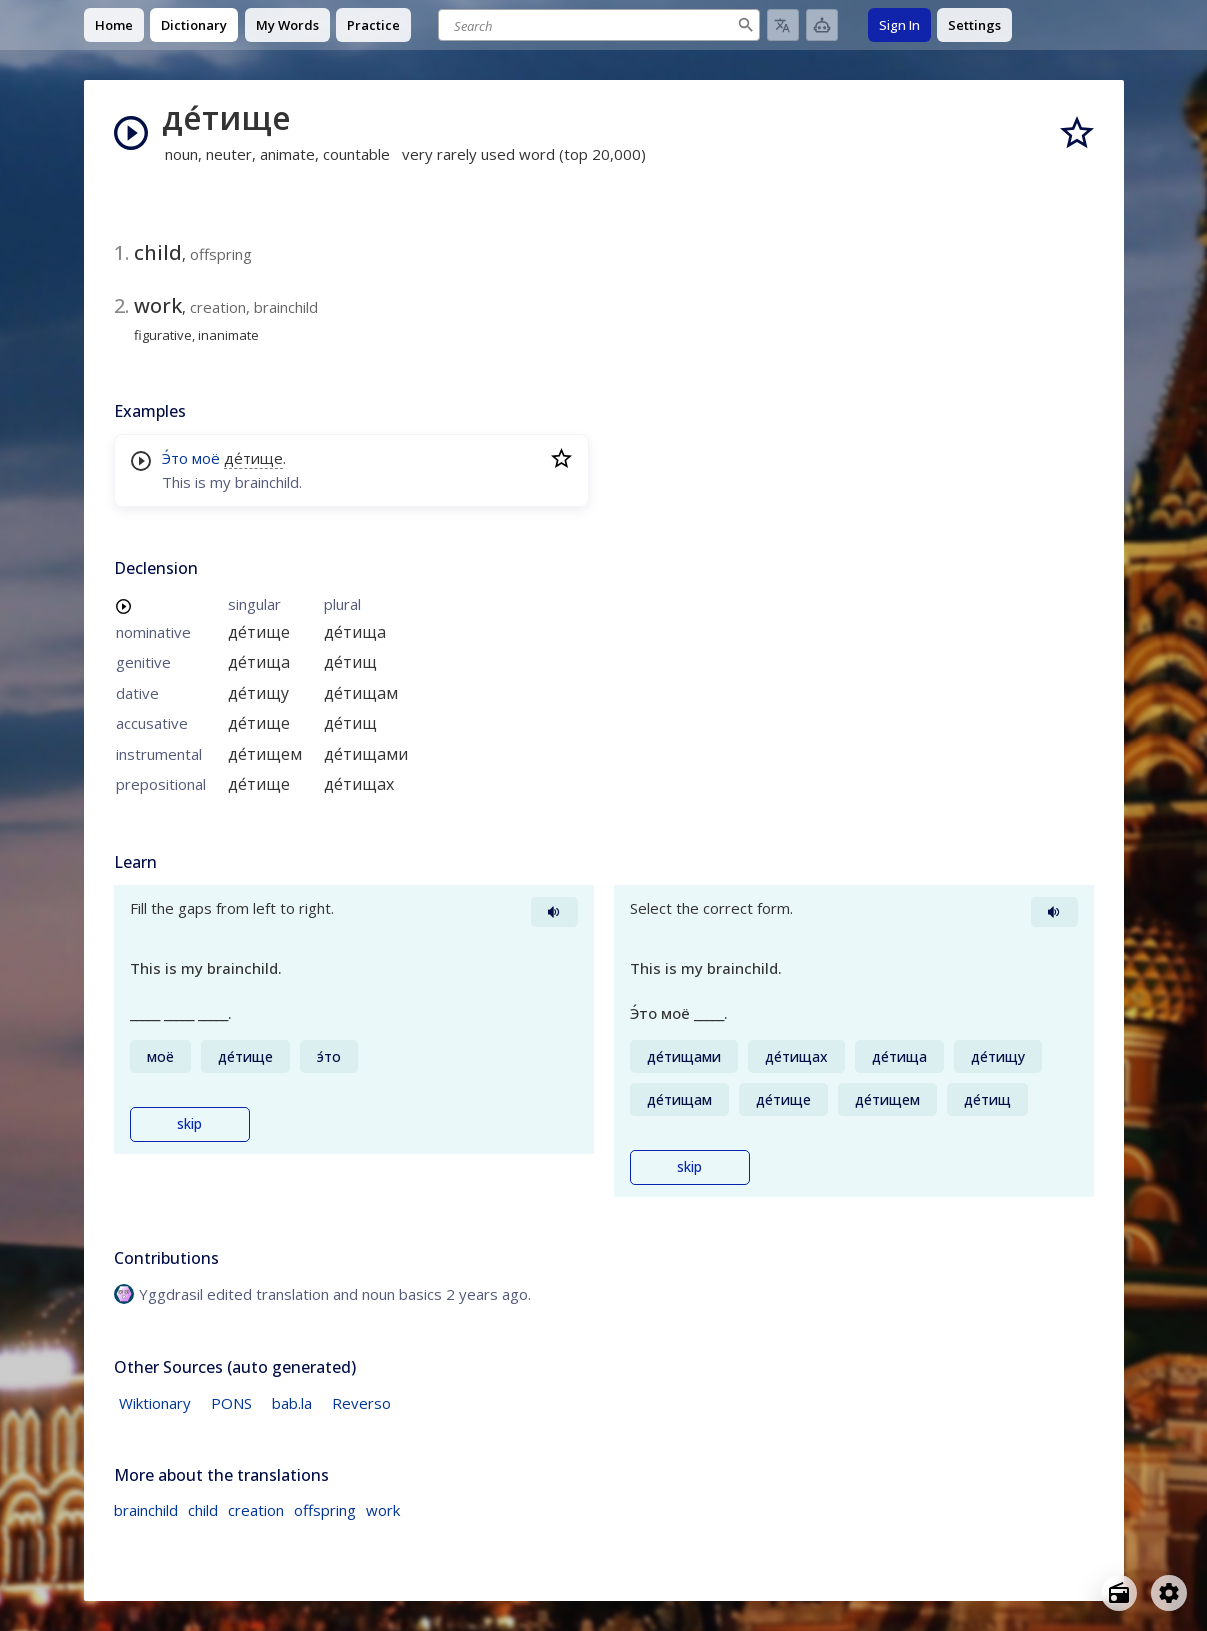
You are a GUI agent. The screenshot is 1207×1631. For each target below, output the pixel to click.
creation (256, 1510)
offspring (325, 1510)
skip (189, 1124)
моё (206, 458)
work (383, 1510)
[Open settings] (1169, 1593)
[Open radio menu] (1119, 1593)
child (203, 1510)
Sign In (899, 25)
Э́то (175, 458)
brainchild (146, 1510)
